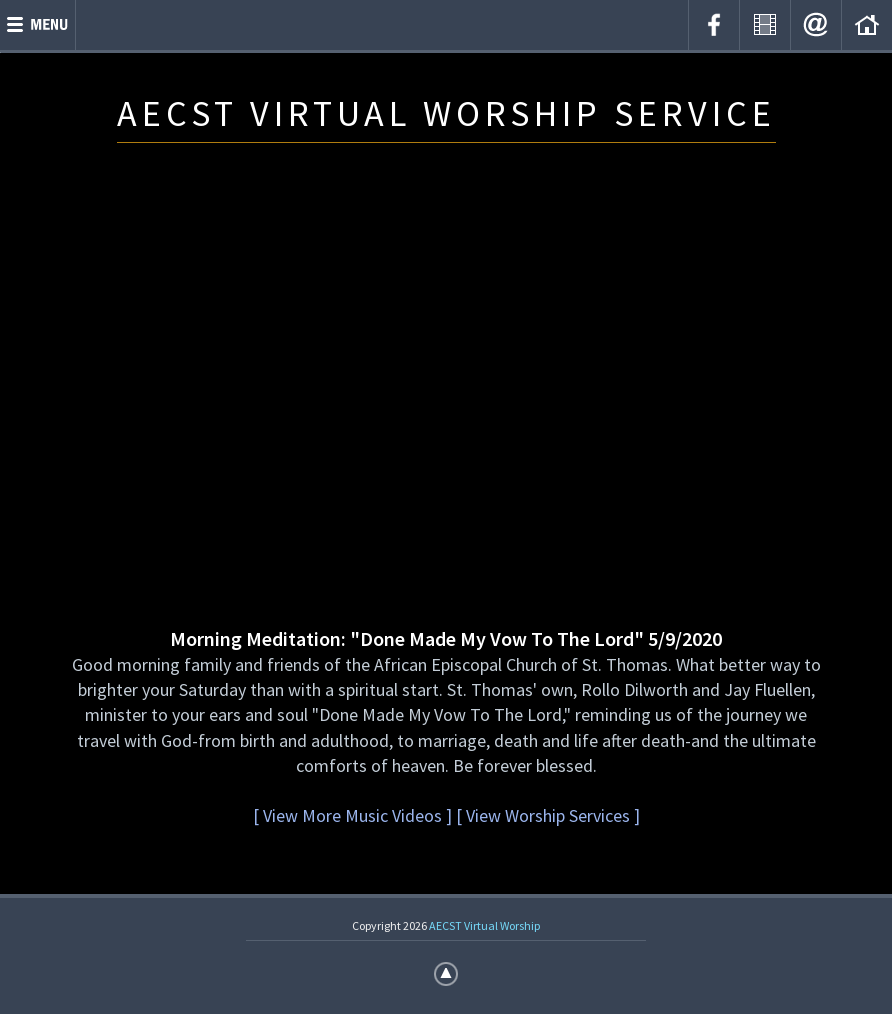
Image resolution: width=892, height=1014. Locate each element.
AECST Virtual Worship (484, 925)
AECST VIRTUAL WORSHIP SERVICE (446, 113)
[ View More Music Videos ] (352, 815)
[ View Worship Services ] (548, 815)
